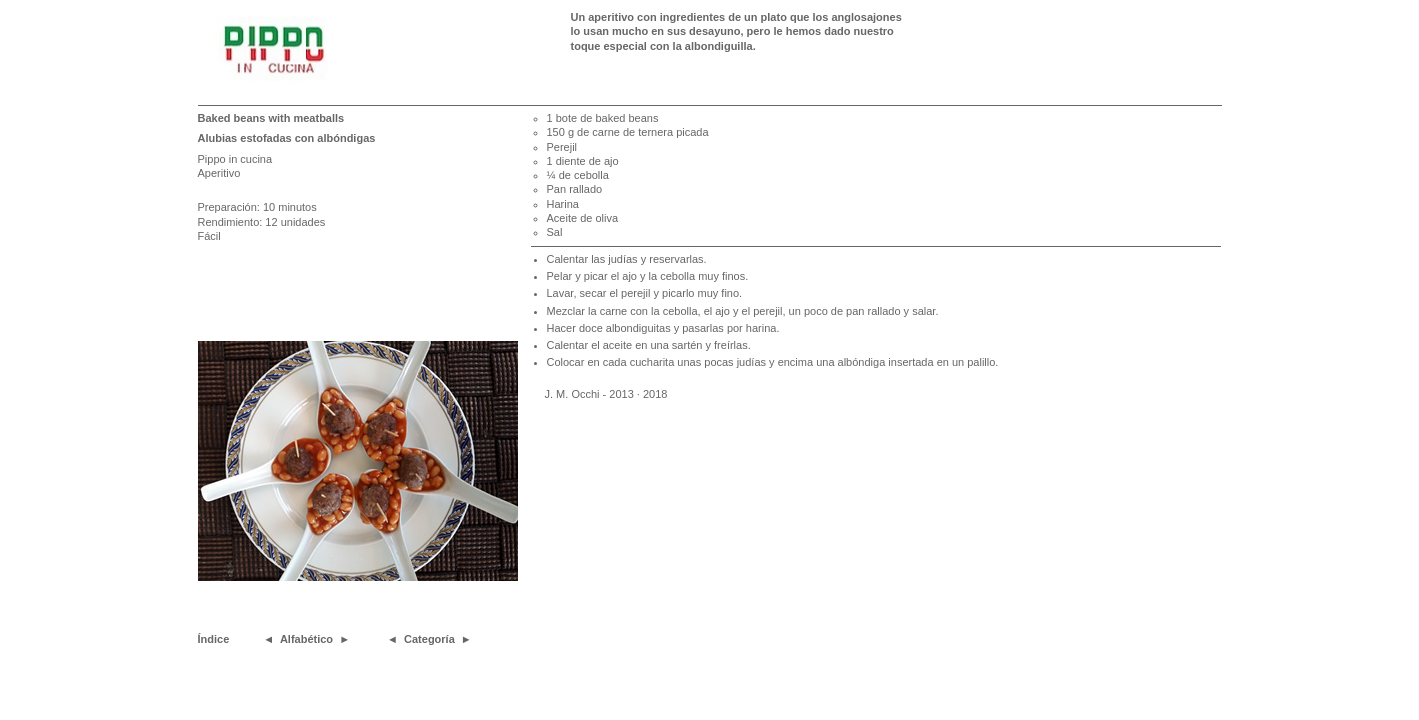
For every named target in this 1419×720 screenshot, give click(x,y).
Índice (214, 639)
